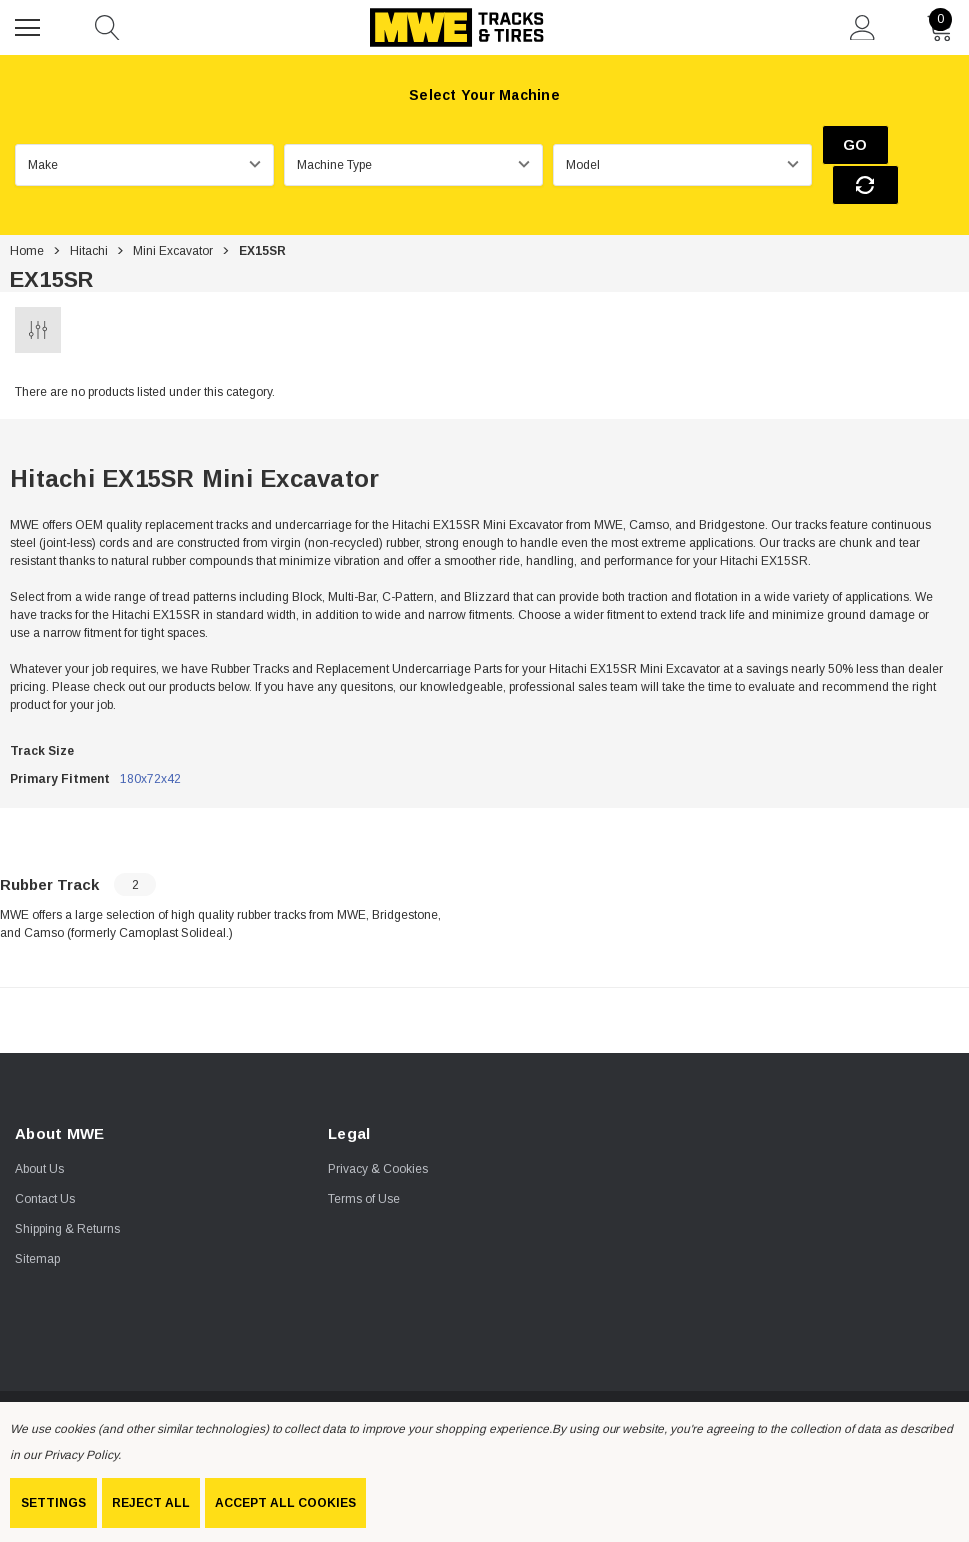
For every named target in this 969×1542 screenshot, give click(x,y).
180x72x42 (150, 741)
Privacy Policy (81, 1455)
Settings (53, 1503)
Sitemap (37, 1222)
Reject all (151, 1503)
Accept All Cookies (285, 1503)
